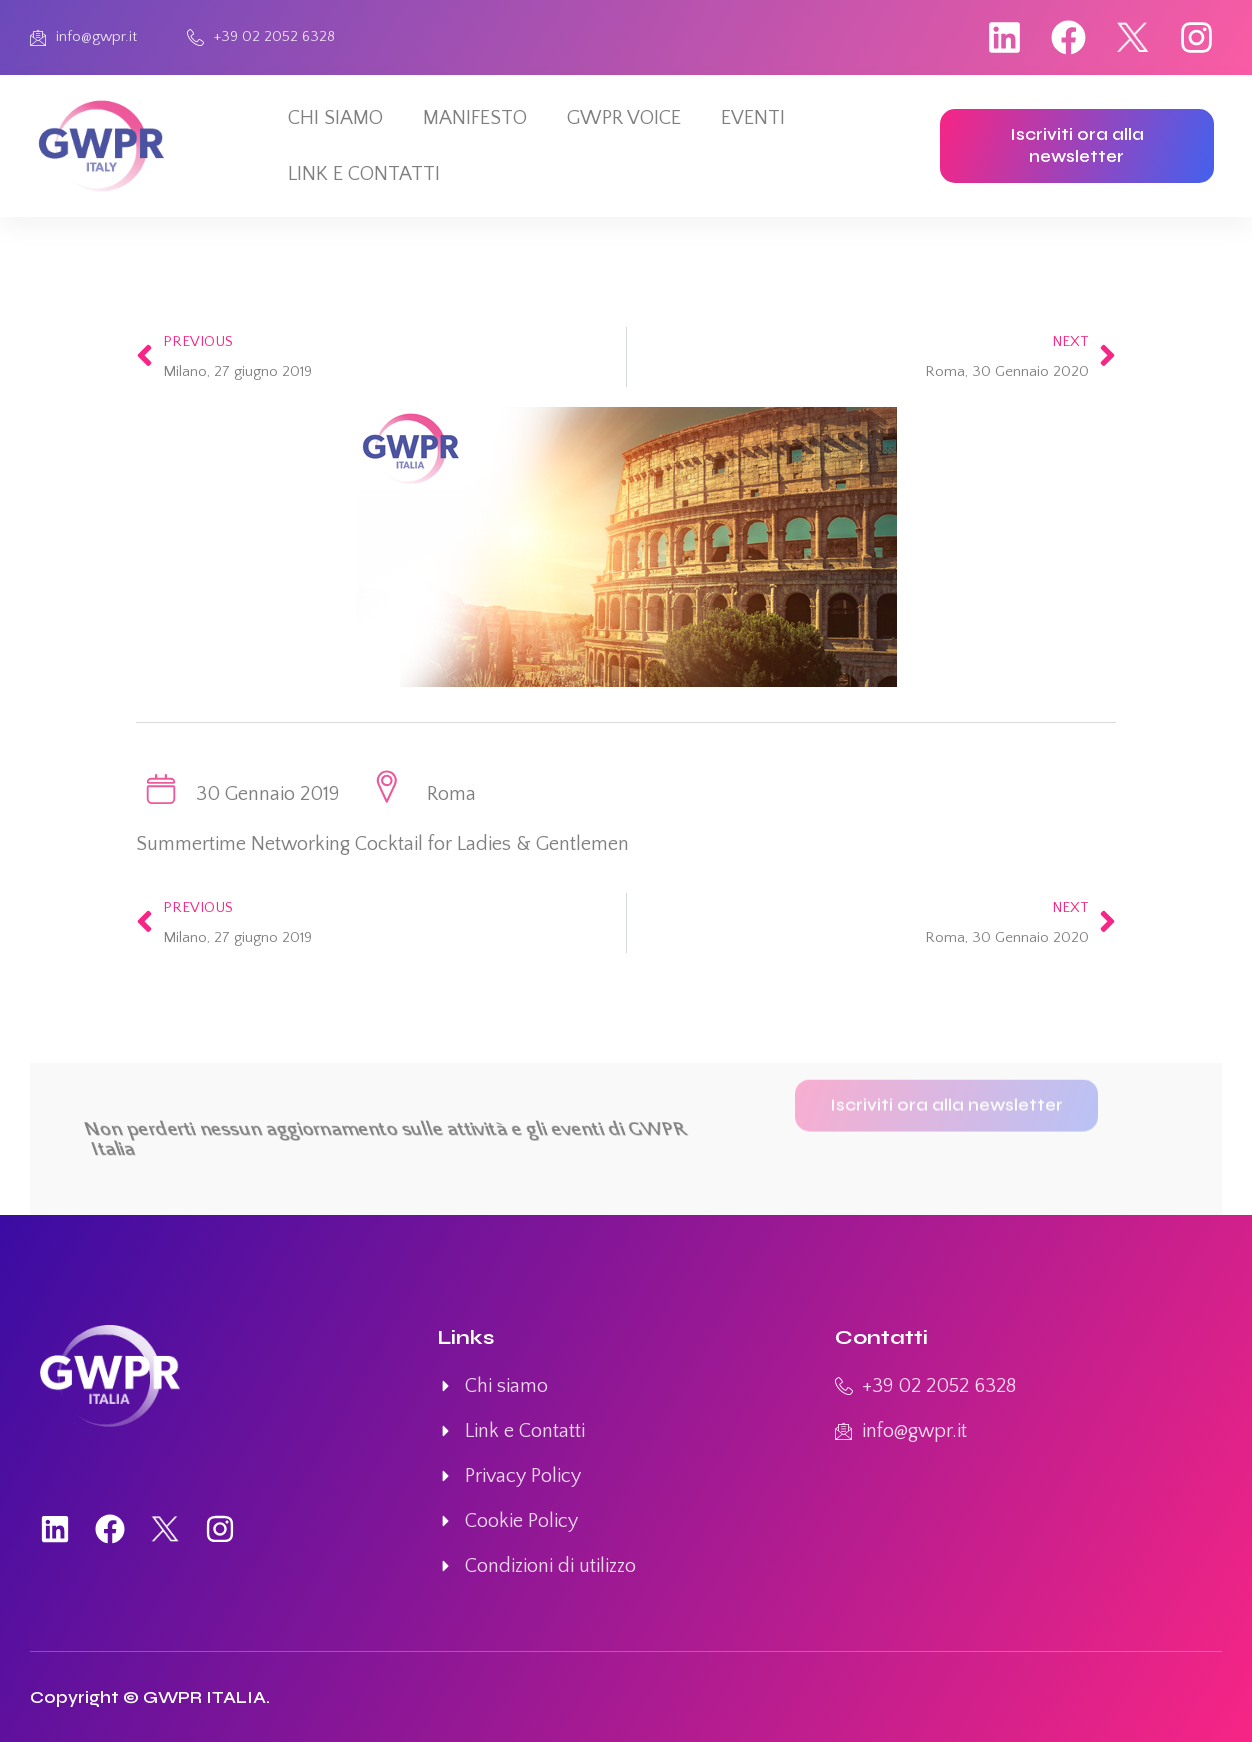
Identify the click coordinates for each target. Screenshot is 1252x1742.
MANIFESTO (475, 118)
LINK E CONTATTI (364, 174)
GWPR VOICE (624, 118)
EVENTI (753, 118)
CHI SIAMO (335, 118)
